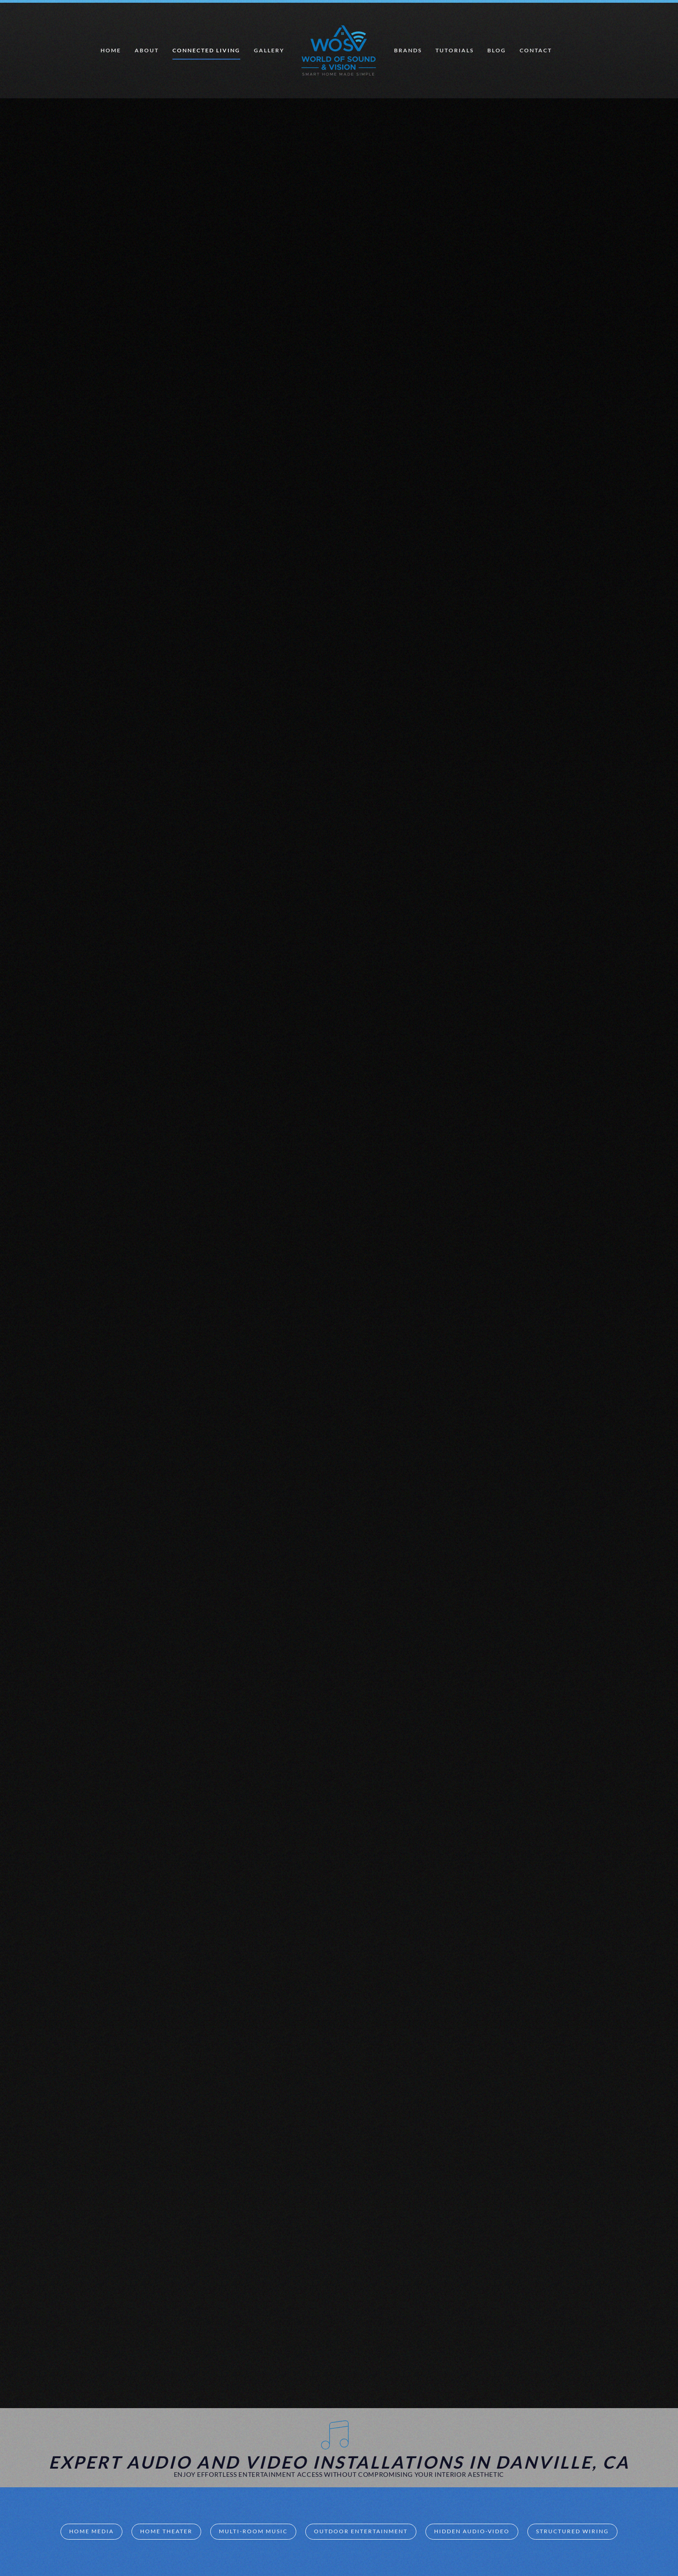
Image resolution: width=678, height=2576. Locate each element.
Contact (536, 50)
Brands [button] (408, 50)
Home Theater (166, 2531)
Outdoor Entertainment (361, 2531)
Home (111, 50)
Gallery (269, 50)
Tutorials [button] (454, 50)
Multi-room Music (253, 2531)
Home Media (91, 2531)
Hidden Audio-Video (472, 2531)
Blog (496, 50)
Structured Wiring (572, 2531)
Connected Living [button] (206, 50)
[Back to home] (339, 50)
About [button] (147, 50)
